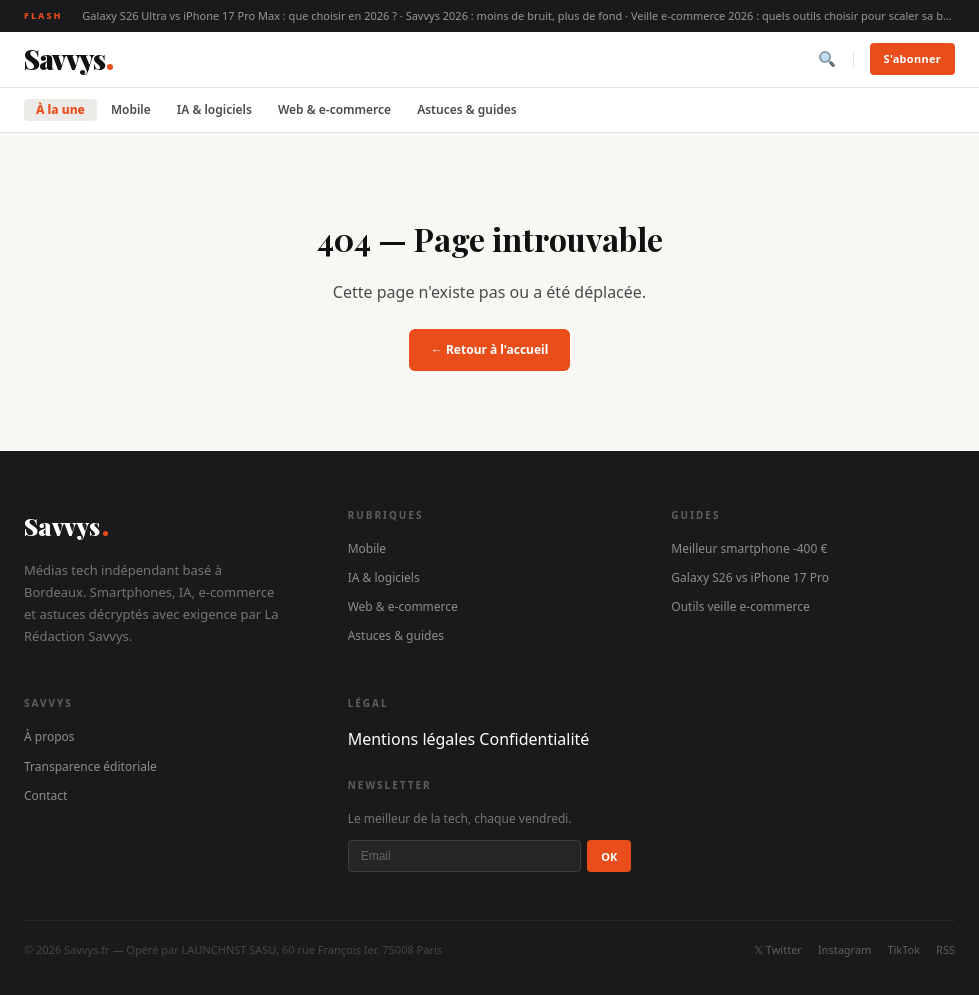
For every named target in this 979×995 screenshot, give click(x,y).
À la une (60, 109)
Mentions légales (412, 739)
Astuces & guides (467, 109)
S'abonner (912, 58)
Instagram (844, 949)
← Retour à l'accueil (489, 349)
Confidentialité (534, 739)
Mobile (131, 109)
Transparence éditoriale (90, 766)
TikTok (903, 949)
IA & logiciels (214, 109)
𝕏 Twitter (778, 949)
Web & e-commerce (334, 109)
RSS (945, 949)
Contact (45, 795)
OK (609, 856)
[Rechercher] (827, 59)
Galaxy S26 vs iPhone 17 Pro (750, 577)
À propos (49, 736)
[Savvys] (68, 59)
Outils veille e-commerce (740, 606)
